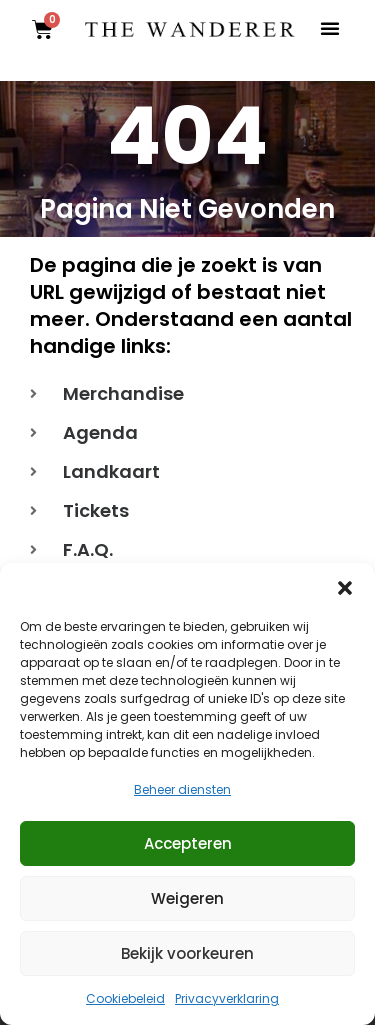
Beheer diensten (182, 789)
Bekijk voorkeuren (187, 953)
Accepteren (188, 843)
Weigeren (187, 898)
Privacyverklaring (227, 998)
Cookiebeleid (125, 998)
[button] (345, 588)
